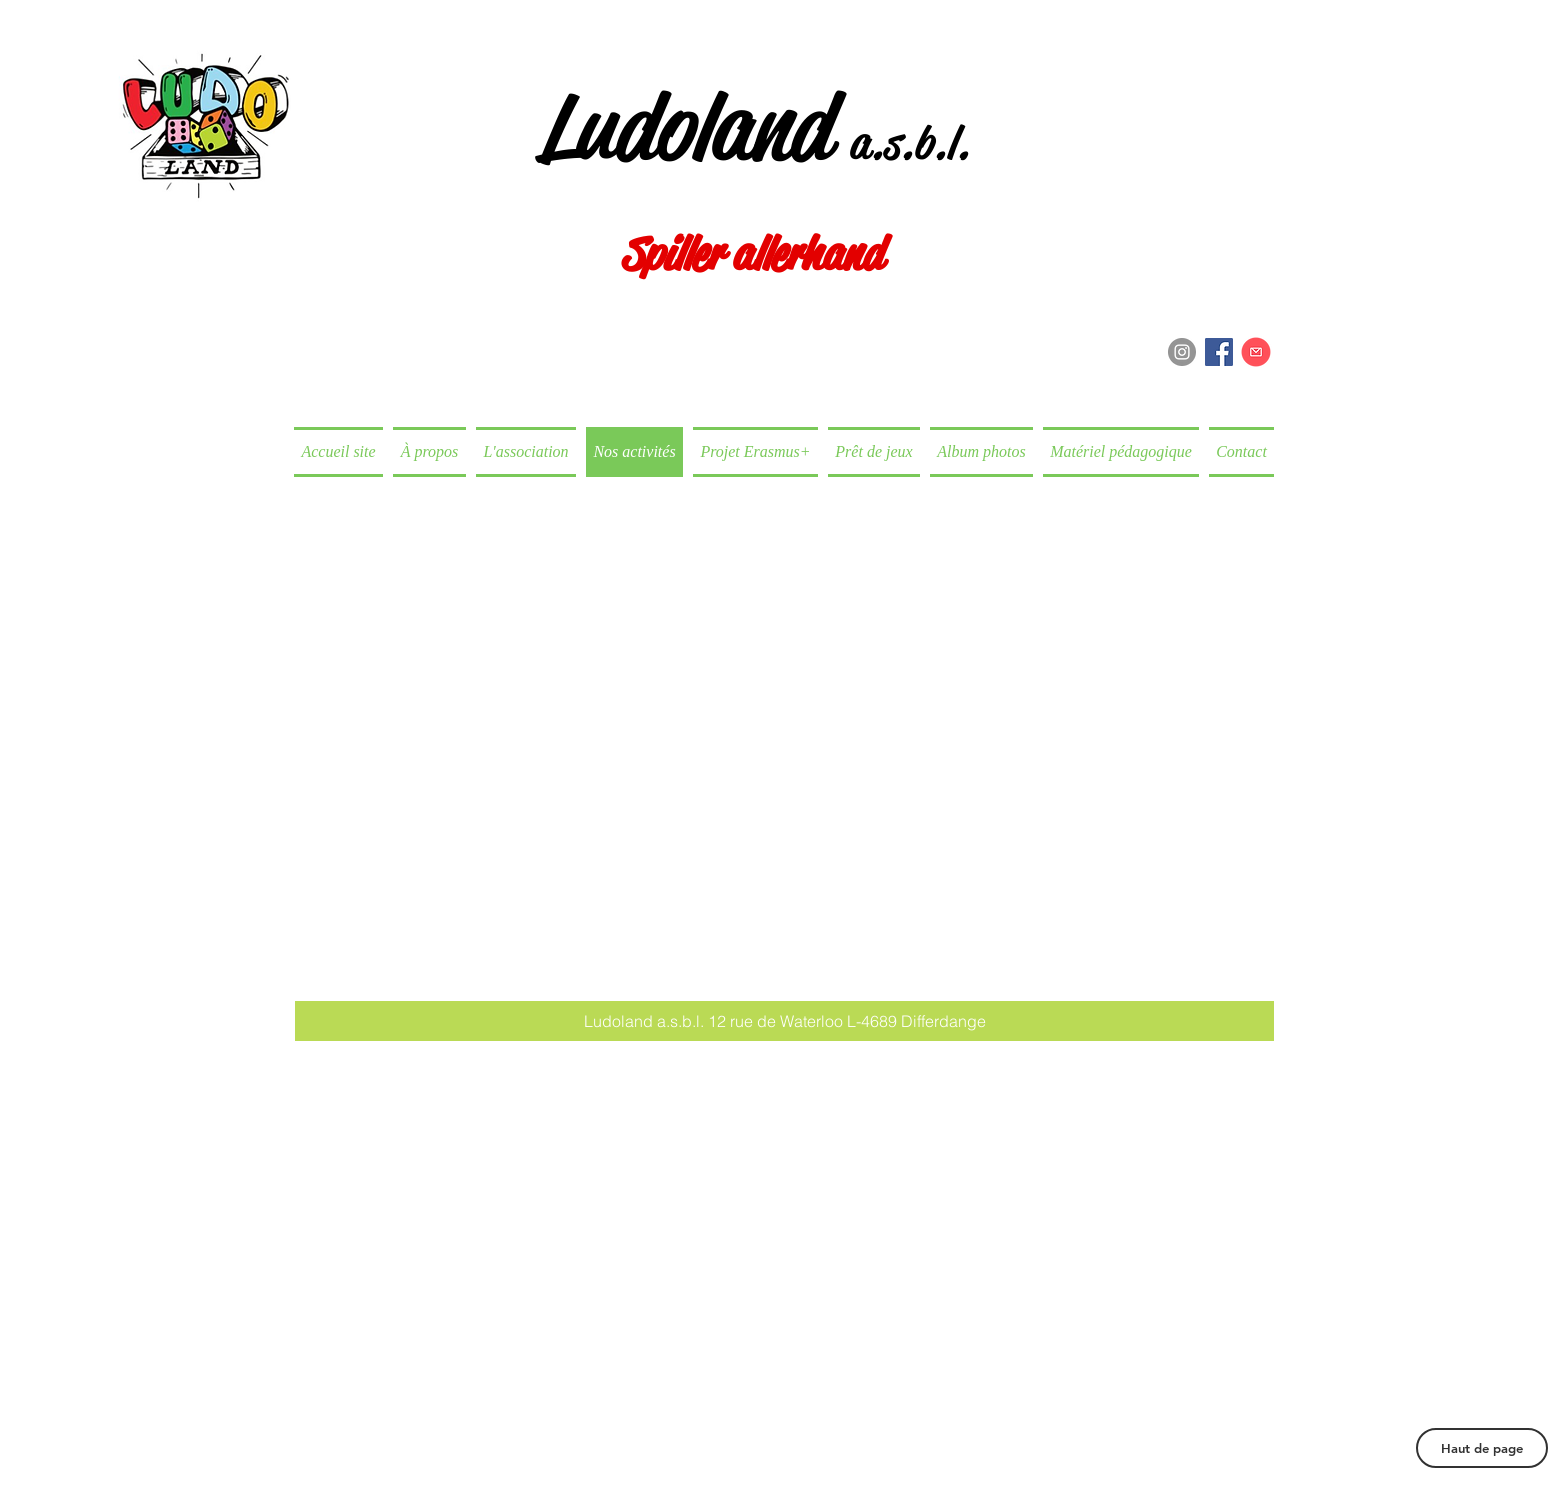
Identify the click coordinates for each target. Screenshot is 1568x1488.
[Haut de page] (1482, 1448)
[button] (784, 1021)
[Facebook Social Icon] (1219, 352)
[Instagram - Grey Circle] (1182, 352)
